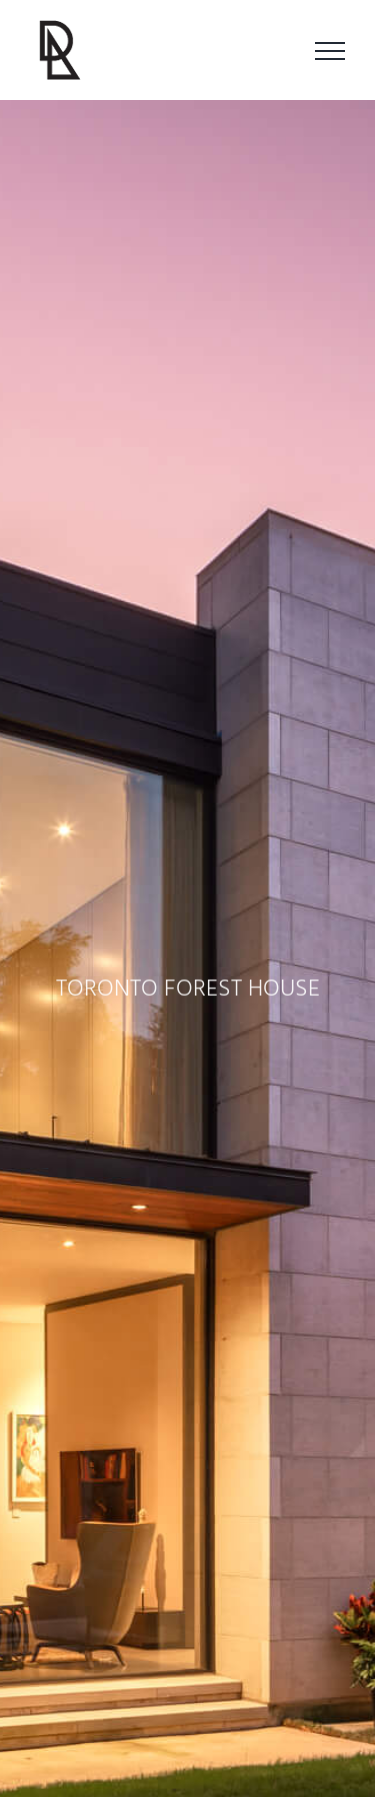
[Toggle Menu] (330, 51)
